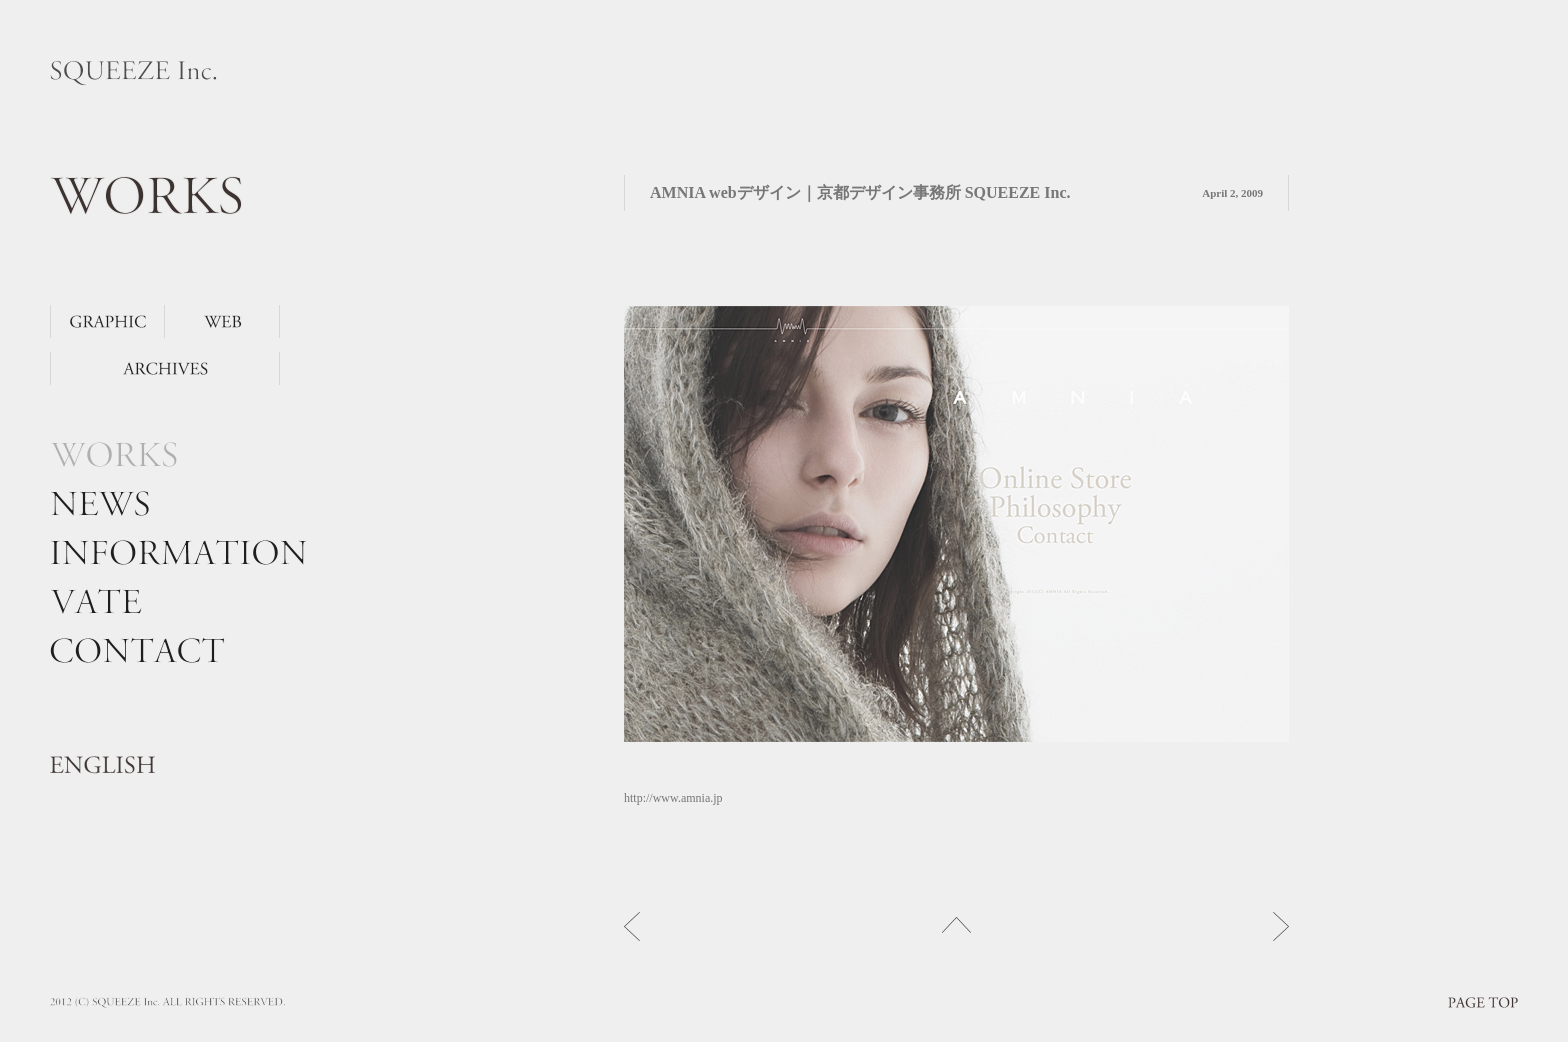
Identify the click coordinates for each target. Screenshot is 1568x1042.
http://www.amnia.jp (673, 798)
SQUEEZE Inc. (133, 73)
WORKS (146, 195)
